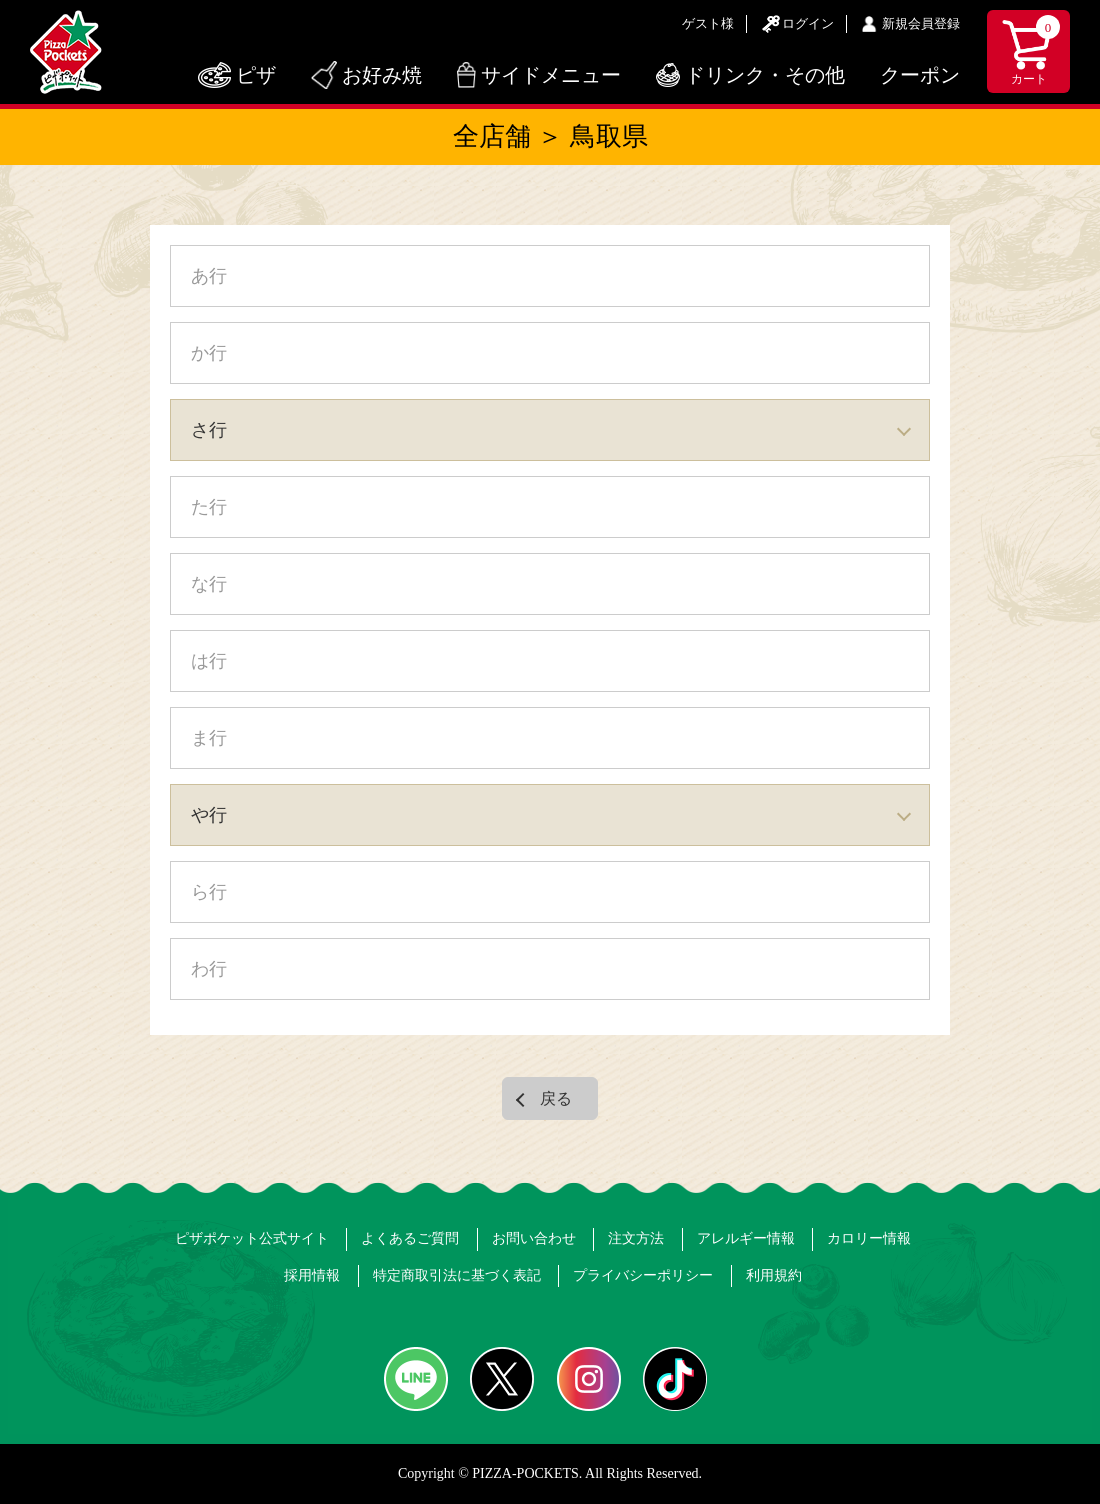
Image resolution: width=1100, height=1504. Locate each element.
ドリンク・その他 (765, 75)
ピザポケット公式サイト (252, 1238)
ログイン (808, 23)
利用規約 (774, 1275)
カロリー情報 (869, 1238)
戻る (556, 1098)
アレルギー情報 (746, 1238)
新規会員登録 (921, 23)
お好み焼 (382, 75)
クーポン (920, 75)
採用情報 (312, 1275)
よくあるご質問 (410, 1238)
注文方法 (636, 1238)
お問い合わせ (534, 1238)
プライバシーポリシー (643, 1275)
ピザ (256, 75)
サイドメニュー (551, 75)
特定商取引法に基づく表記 (457, 1275)
